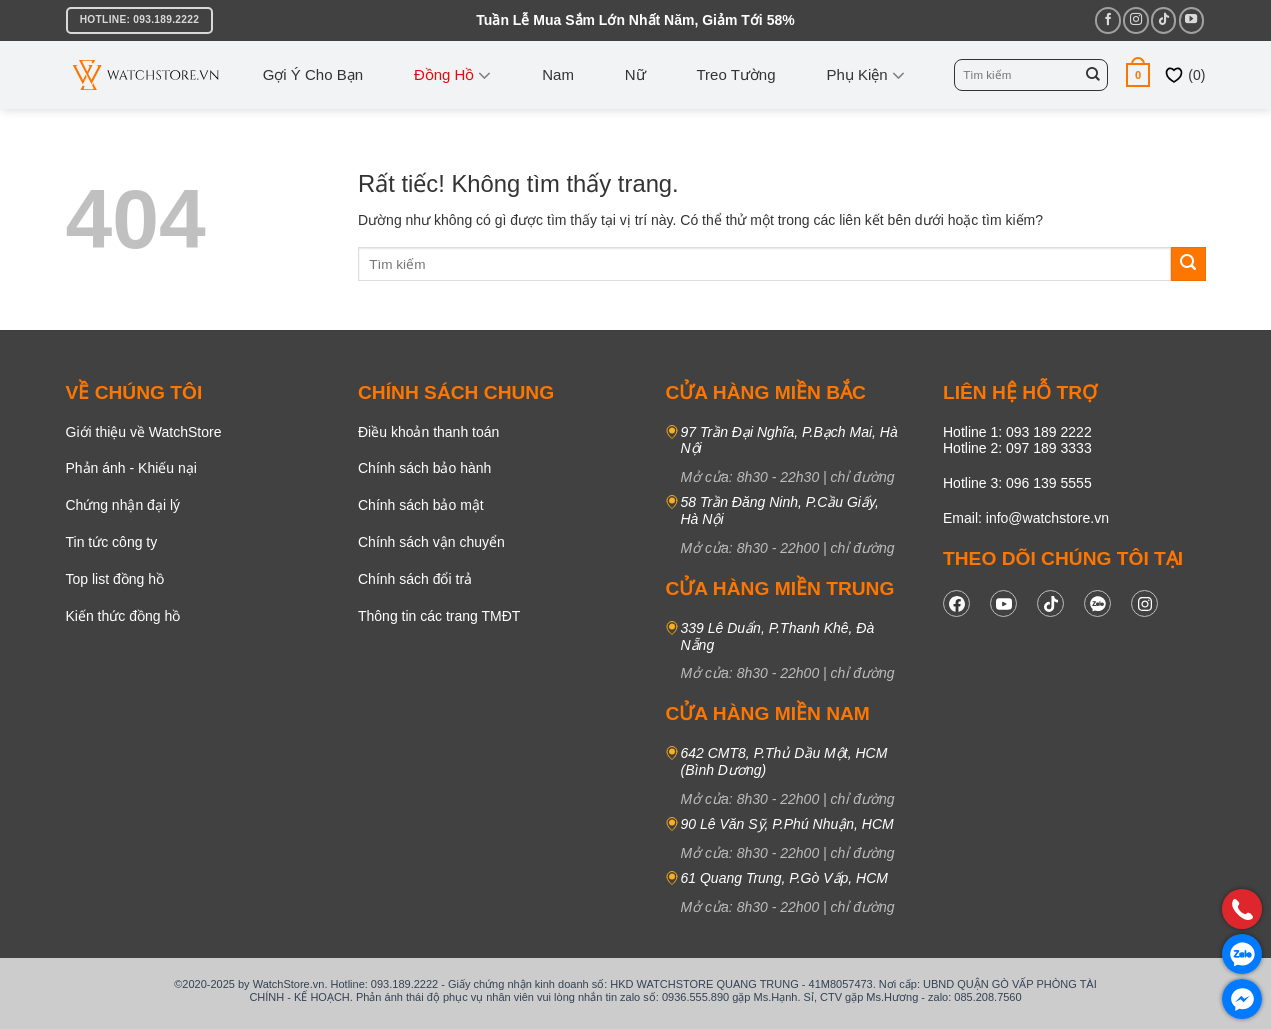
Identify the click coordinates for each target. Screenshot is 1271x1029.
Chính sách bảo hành (424, 468)
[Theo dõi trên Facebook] (1107, 20)
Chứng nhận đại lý (123, 505)
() (1184, 75)
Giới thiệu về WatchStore (144, 432)
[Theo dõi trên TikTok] (1163, 20)
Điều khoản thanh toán (428, 432)
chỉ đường (863, 477)
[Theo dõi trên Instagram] (1135, 20)
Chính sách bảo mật (421, 505)
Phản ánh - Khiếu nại (131, 468)
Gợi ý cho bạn (313, 74)
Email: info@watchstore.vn (1026, 518)
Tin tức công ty (112, 542)
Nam (558, 74)
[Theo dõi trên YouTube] (1191, 20)
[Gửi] (1093, 75)
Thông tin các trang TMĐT (439, 616)
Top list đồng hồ (115, 579)
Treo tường (736, 74)
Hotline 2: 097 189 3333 (1017, 448)
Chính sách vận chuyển (431, 542)
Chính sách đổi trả (415, 579)
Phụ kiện (865, 75)
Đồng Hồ (453, 75)
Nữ (635, 74)
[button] (1138, 74)
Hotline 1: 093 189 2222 (1017, 432)
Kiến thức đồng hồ (123, 616)
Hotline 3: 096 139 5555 (1017, 483)
